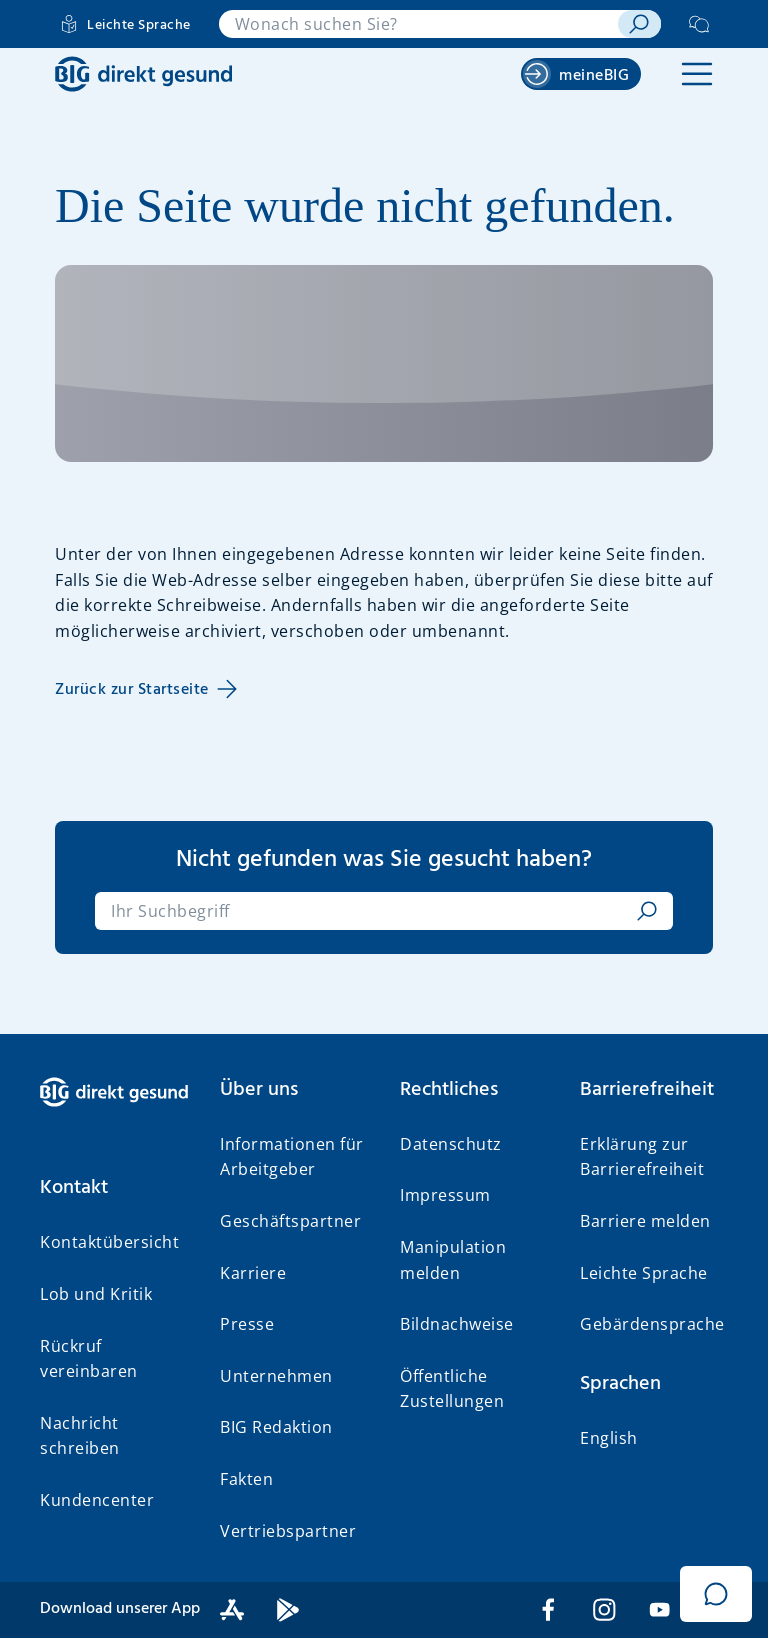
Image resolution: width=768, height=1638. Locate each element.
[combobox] (418, 24)
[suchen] (639, 24)
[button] (697, 74)
